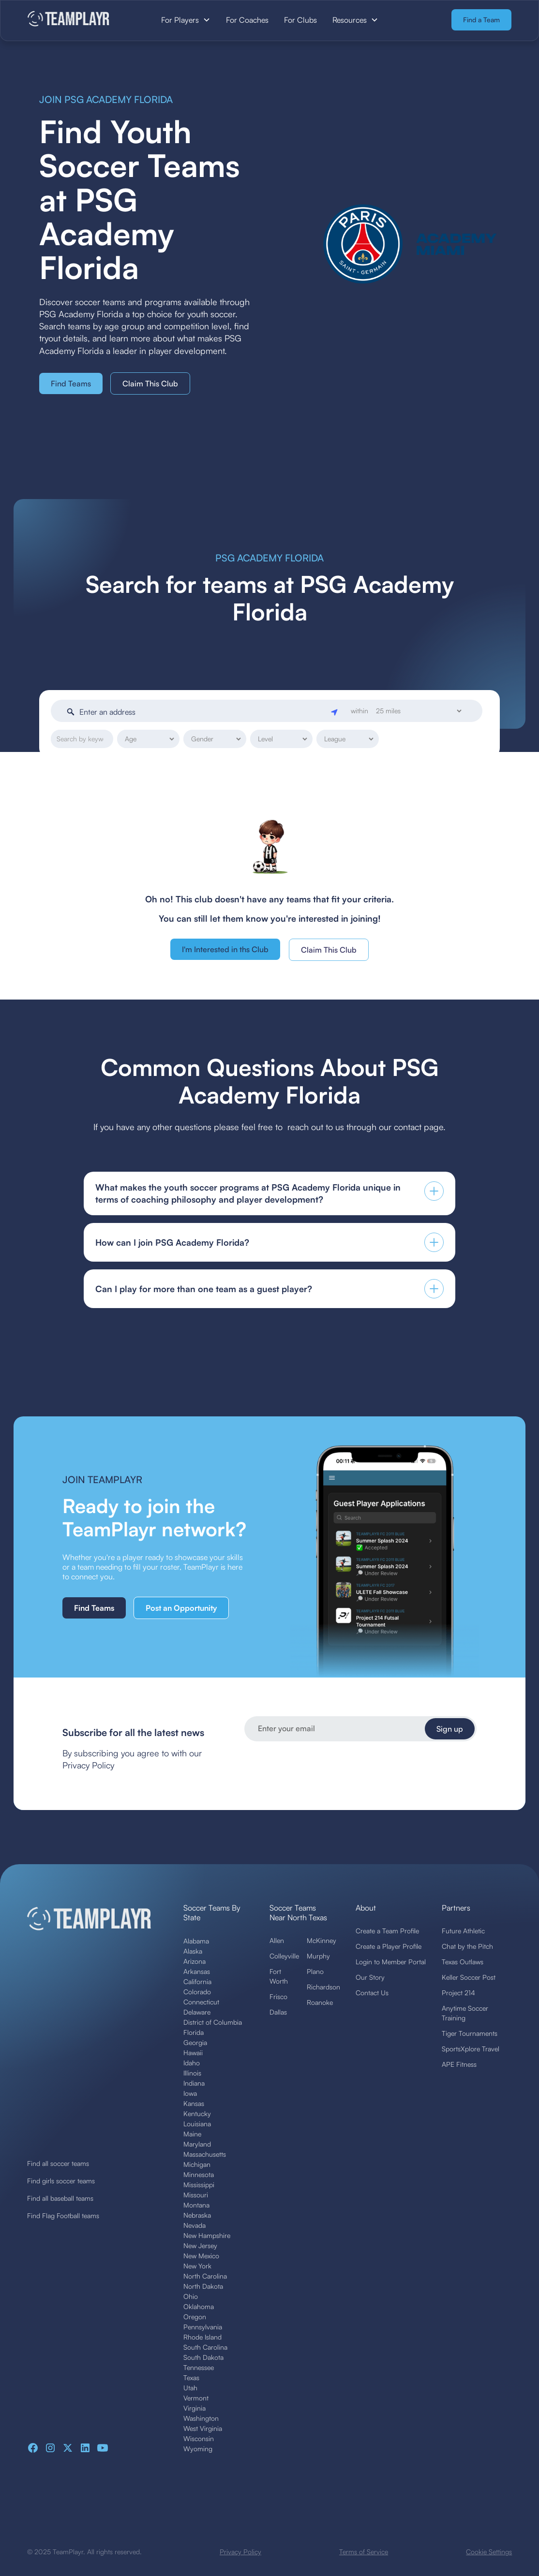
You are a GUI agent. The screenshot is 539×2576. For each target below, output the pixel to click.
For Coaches (247, 20)
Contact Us (372, 1992)
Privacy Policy (240, 2551)
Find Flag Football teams (63, 2215)
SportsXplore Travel (470, 2049)
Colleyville (284, 1956)
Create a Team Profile (387, 1931)
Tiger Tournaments (469, 2033)
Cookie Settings (489, 2551)
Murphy (318, 1956)
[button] (185, 20)
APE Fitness (459, 2064)
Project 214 (458, 1992)
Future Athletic (463, 1931)
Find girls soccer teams (61, 2181)
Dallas (278, 2012)
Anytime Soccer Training (465, 2013)
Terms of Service (363, 2551)
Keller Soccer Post (468, 1977)
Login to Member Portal (391, 1962)
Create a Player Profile (388, 1946)
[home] (78, 19)
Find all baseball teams (60, 2198)
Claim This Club (150, 383)
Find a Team (481, 19)
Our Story (370, 1977)
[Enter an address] (203, 712)
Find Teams (71, 383)
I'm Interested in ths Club (225, 949)
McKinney (321, 1940)
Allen (277, 1940)
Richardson (323, 1987)
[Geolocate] (334, 711)
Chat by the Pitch (467, 1946)
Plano (315, 1971)
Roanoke (320, 2002)
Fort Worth (279, 1976)
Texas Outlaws (462, 1962)
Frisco (278, 1996)
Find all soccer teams (58, 2163)
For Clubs (300, 20)
